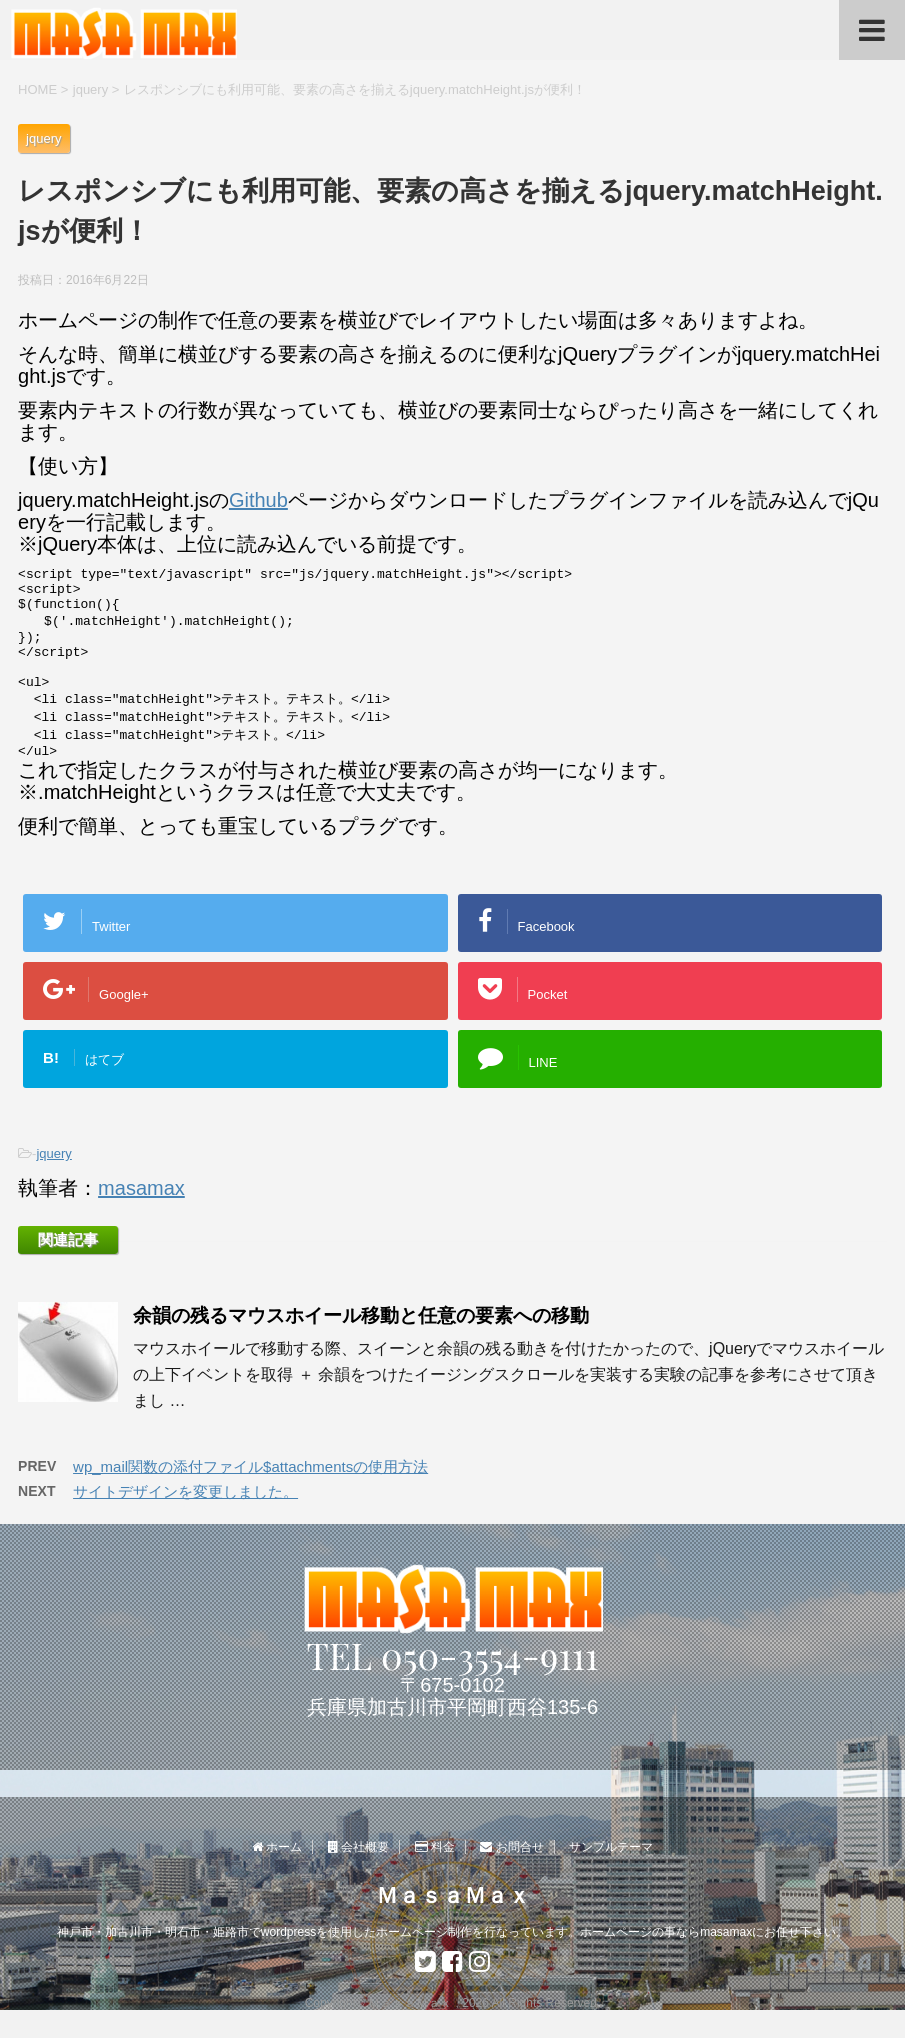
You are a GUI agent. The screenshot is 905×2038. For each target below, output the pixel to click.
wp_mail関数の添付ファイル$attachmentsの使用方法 (250, 1494)
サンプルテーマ (611, 1848)
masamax (141, 1216)
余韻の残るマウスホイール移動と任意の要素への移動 (361, 1343)
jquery (53, 1181)
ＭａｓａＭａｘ (453, 1896)
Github (258, 500)
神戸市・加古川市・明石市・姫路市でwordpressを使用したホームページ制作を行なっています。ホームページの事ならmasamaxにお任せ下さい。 (452, 1933)
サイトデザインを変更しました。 (185, 1519)
